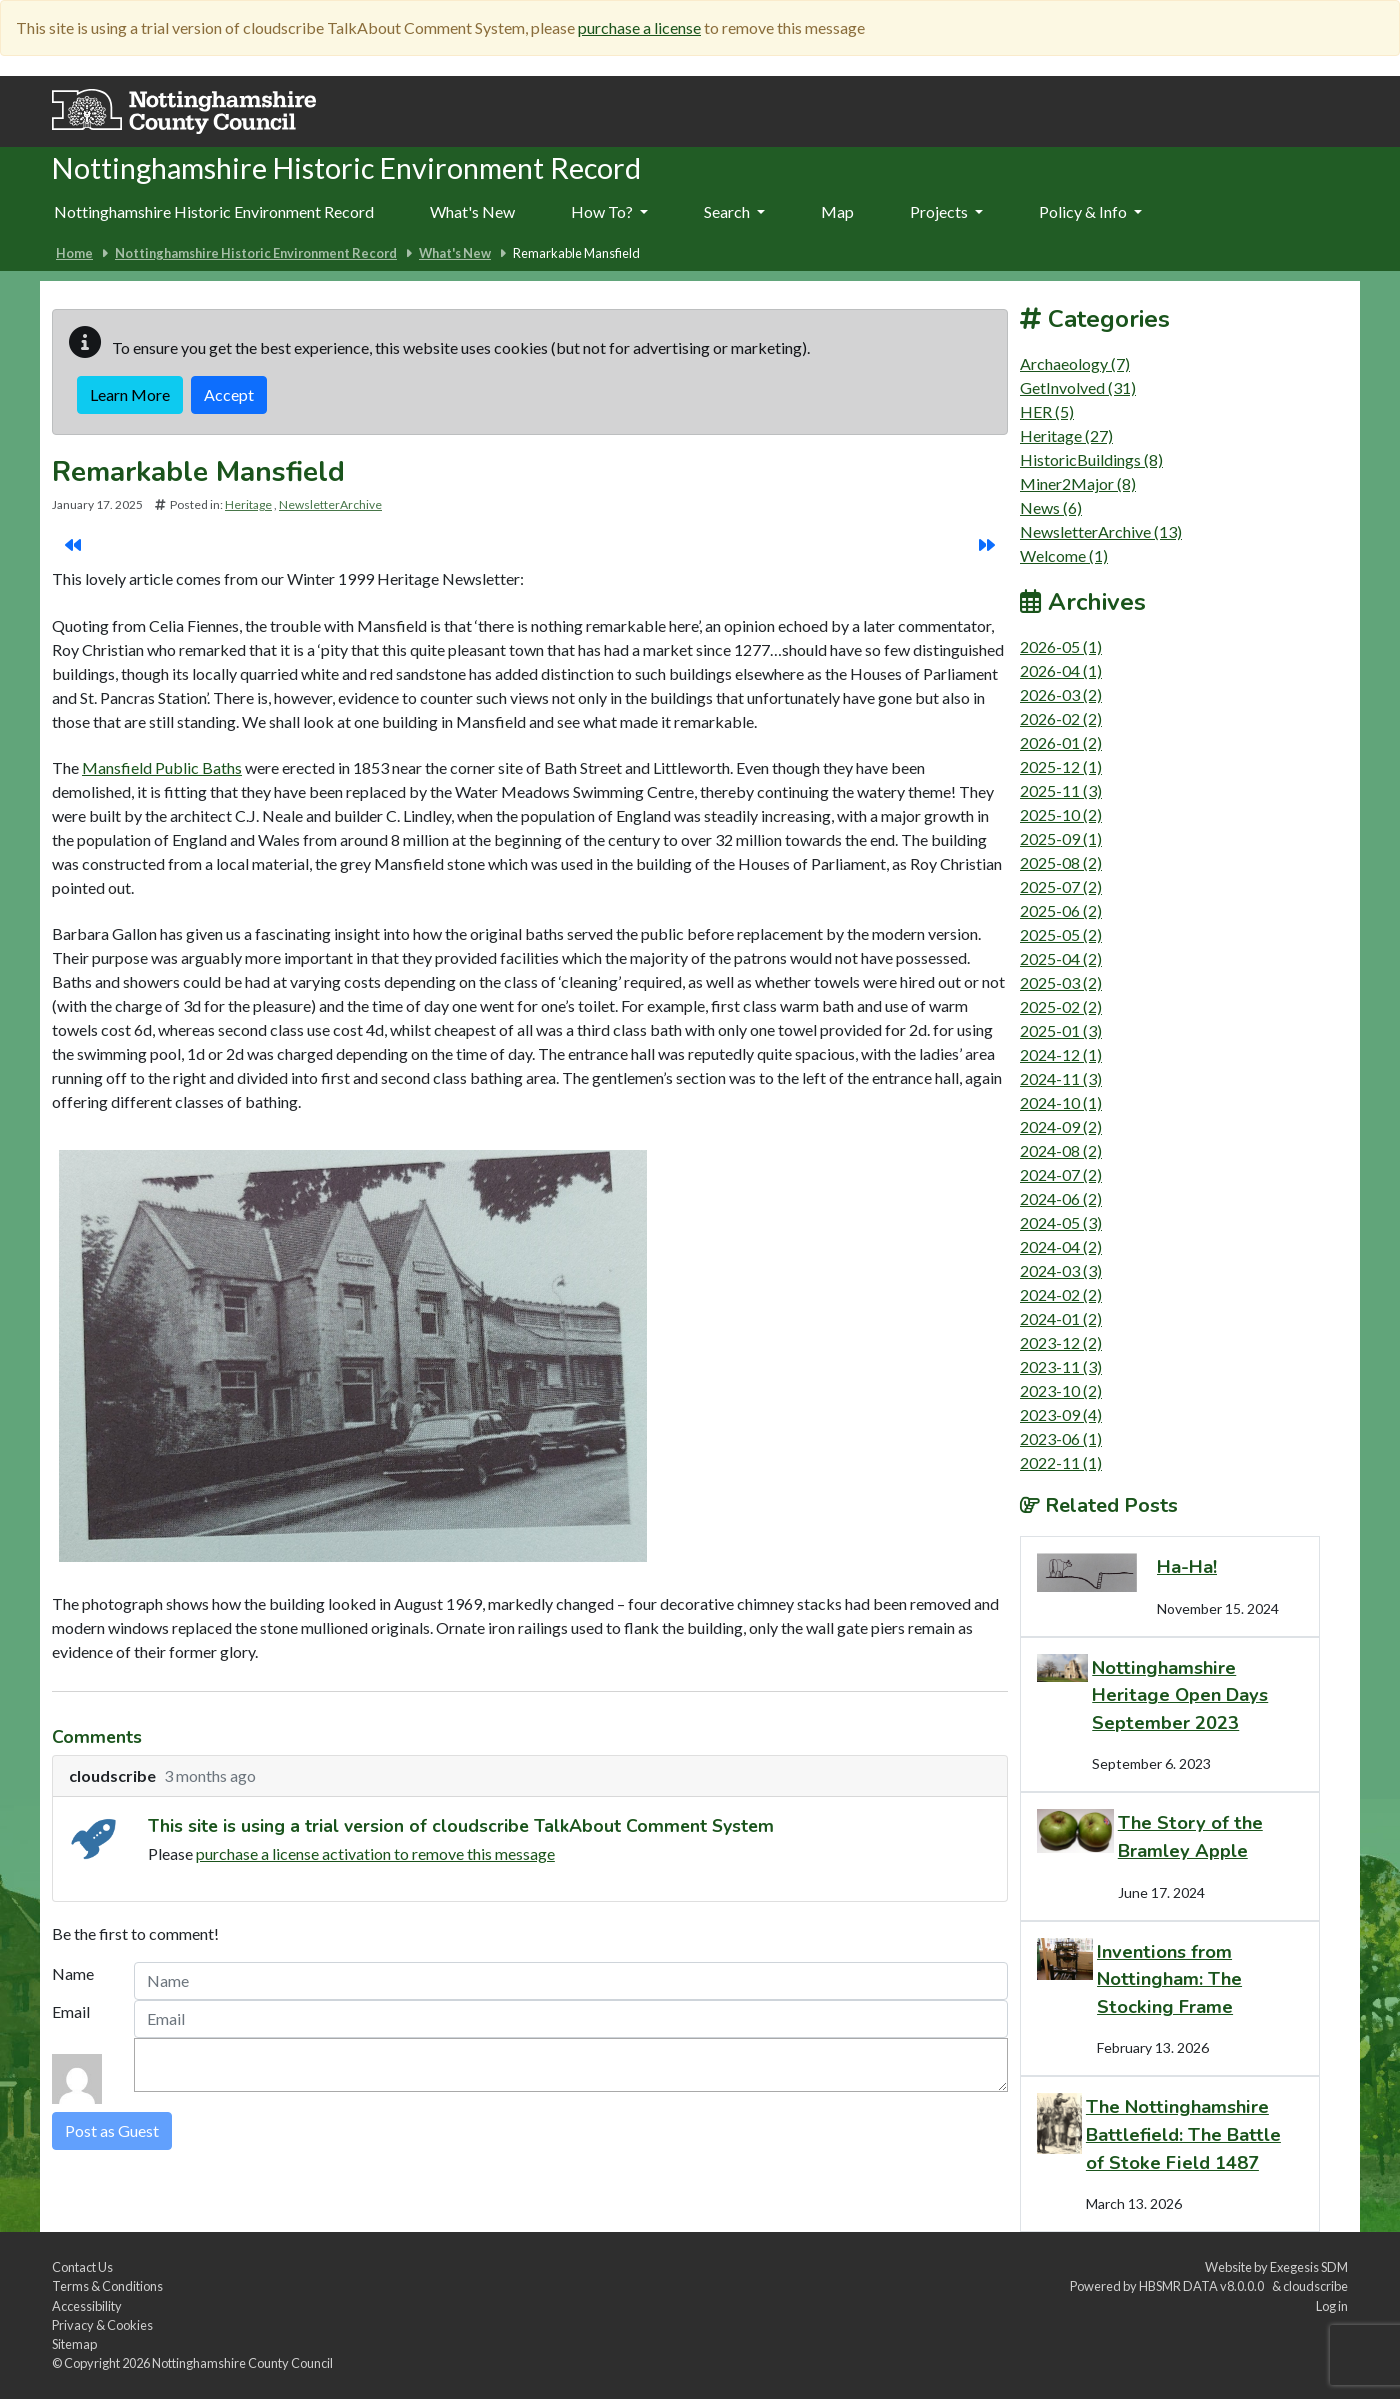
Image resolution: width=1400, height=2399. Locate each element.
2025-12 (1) (1061, 766)
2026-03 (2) (1061, 694)
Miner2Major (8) (1078, 483)
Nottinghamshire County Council (242, 2363)
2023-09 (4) (1061, 1414)
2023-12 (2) (1061, 1342)
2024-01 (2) (1061, 1318)
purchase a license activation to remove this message (375, 1853)
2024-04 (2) (1061, 1246)
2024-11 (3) (1061, 1078)
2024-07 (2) (1061, 1174)
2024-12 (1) (1061, 1054)
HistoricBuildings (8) (1091, 459)
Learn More (130, 394)
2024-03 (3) (1061, 1270)
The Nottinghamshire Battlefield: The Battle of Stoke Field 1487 (1183, 2134)
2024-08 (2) (1061, 1150)
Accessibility (87, 2306)
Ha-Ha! (1187, 1566)
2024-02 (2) (1061, 1294)
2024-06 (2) (1061, 1198)
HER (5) (1047, 411)
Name (73, 1973)
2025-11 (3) (1061, 790)
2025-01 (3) (1061, 1030)
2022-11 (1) (1061, 1462)
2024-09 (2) (1061, 1126)
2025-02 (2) (1061, 1006)
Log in (1332, 2306)
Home (74, 253)
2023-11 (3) (1061, 1366)
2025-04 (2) (1061, 958)
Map (837, 211)
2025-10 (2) (1061, 814)
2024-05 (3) (1061, 1222)
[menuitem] (472, 213)
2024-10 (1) (1061, 1102)
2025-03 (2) (1061, 982)
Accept (229, 394)
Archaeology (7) (1075, 363)
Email (71, 2011)
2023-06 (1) (1061, 1438)
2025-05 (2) (1061, 934)
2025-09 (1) (1061, 838)
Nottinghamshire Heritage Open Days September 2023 (1180, 1695)
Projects (946, 211)
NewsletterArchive (330, 504)
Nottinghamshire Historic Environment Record (214, 211)
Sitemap (74, 2344)
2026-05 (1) (1061, 646)
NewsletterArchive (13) (1101, 531)
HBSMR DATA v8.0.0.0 (1203, 2286)
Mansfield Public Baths (162, 767)
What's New (472, 211)
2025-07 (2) (1061, 886)
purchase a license (639, 27)
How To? (609, 211)
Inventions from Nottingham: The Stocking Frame (1169, 1979)
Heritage (248, 504)
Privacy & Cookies (102, 2325)
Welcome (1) (1064, 555)
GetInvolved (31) (1078, 387)
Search (734, 211)
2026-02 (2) (1061, 718)
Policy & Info (1090, 211)
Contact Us (82, 2267)
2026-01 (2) (1061, 742)
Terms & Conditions (107, 2286)
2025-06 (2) (1061, 910)
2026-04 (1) (1061, 670)
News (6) (1051, 507)
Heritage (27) (1066, 435)
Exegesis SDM (1309, 2267)
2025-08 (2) (1061, 862)
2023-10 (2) (1061, 1390)
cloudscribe (1315, 2286)
